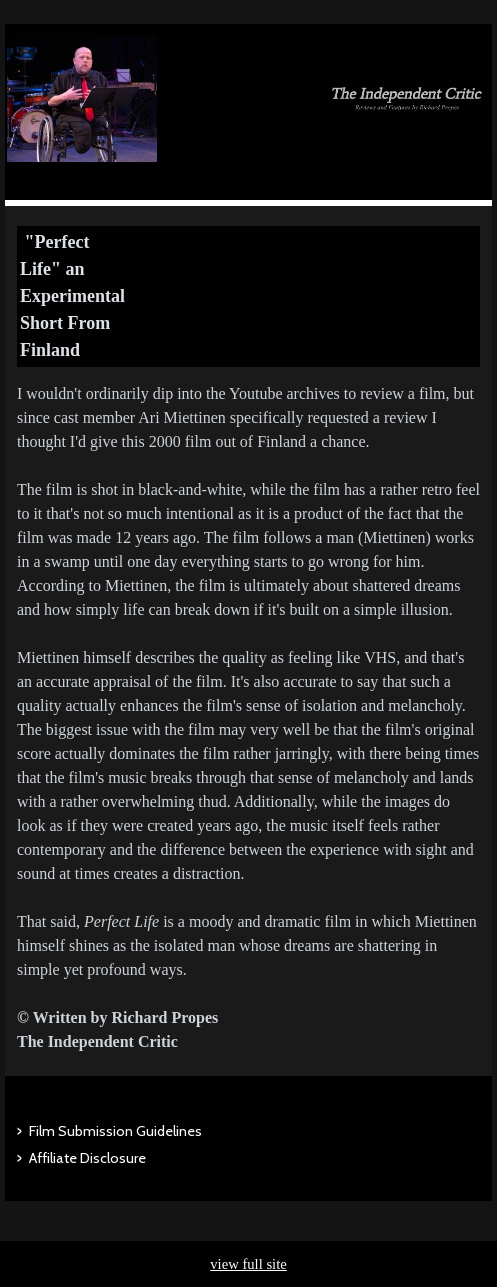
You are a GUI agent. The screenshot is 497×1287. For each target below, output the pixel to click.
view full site (248, 1264)
